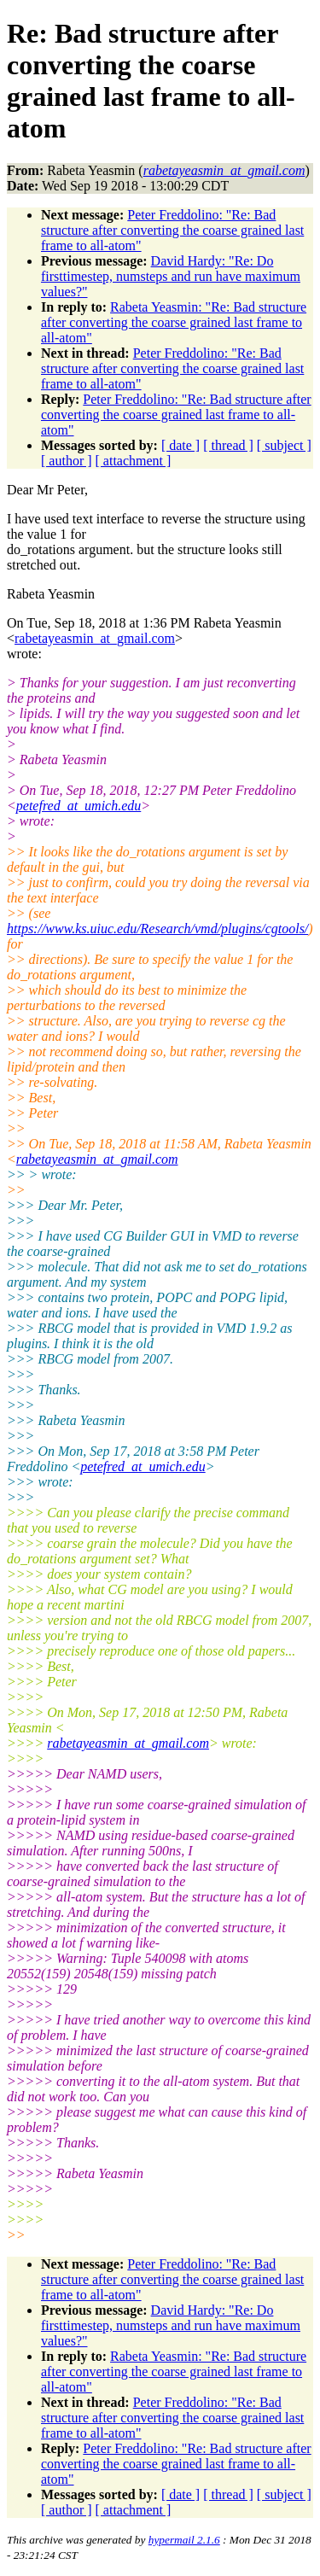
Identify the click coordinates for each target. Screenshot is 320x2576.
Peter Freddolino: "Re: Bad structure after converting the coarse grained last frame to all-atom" (172, 230)
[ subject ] (284, 445)
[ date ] (180, 445)
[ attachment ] (134, 460)
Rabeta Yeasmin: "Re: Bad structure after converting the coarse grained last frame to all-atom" (173, 322)
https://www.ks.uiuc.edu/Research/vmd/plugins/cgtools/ (157, 928)
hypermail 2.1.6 (184, 2539)
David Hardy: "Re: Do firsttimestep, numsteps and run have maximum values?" (170, 276)
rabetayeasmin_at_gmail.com (95, 638)
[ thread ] (228, 445)
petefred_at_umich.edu (78, 805)
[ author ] (66, 460)
